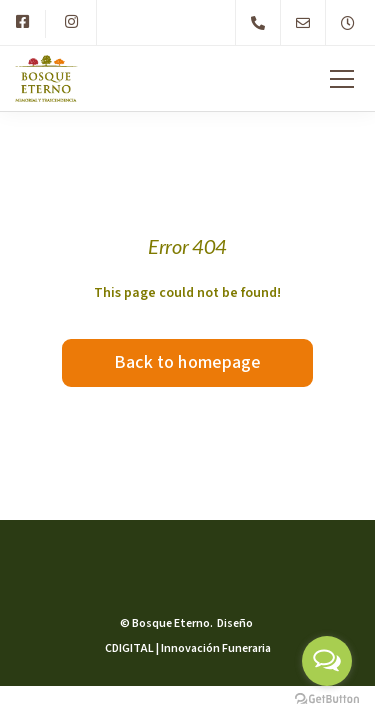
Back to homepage (188, 362)
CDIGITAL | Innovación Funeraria (188, 648)
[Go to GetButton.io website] (327, 699)
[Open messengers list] (327, 661)
